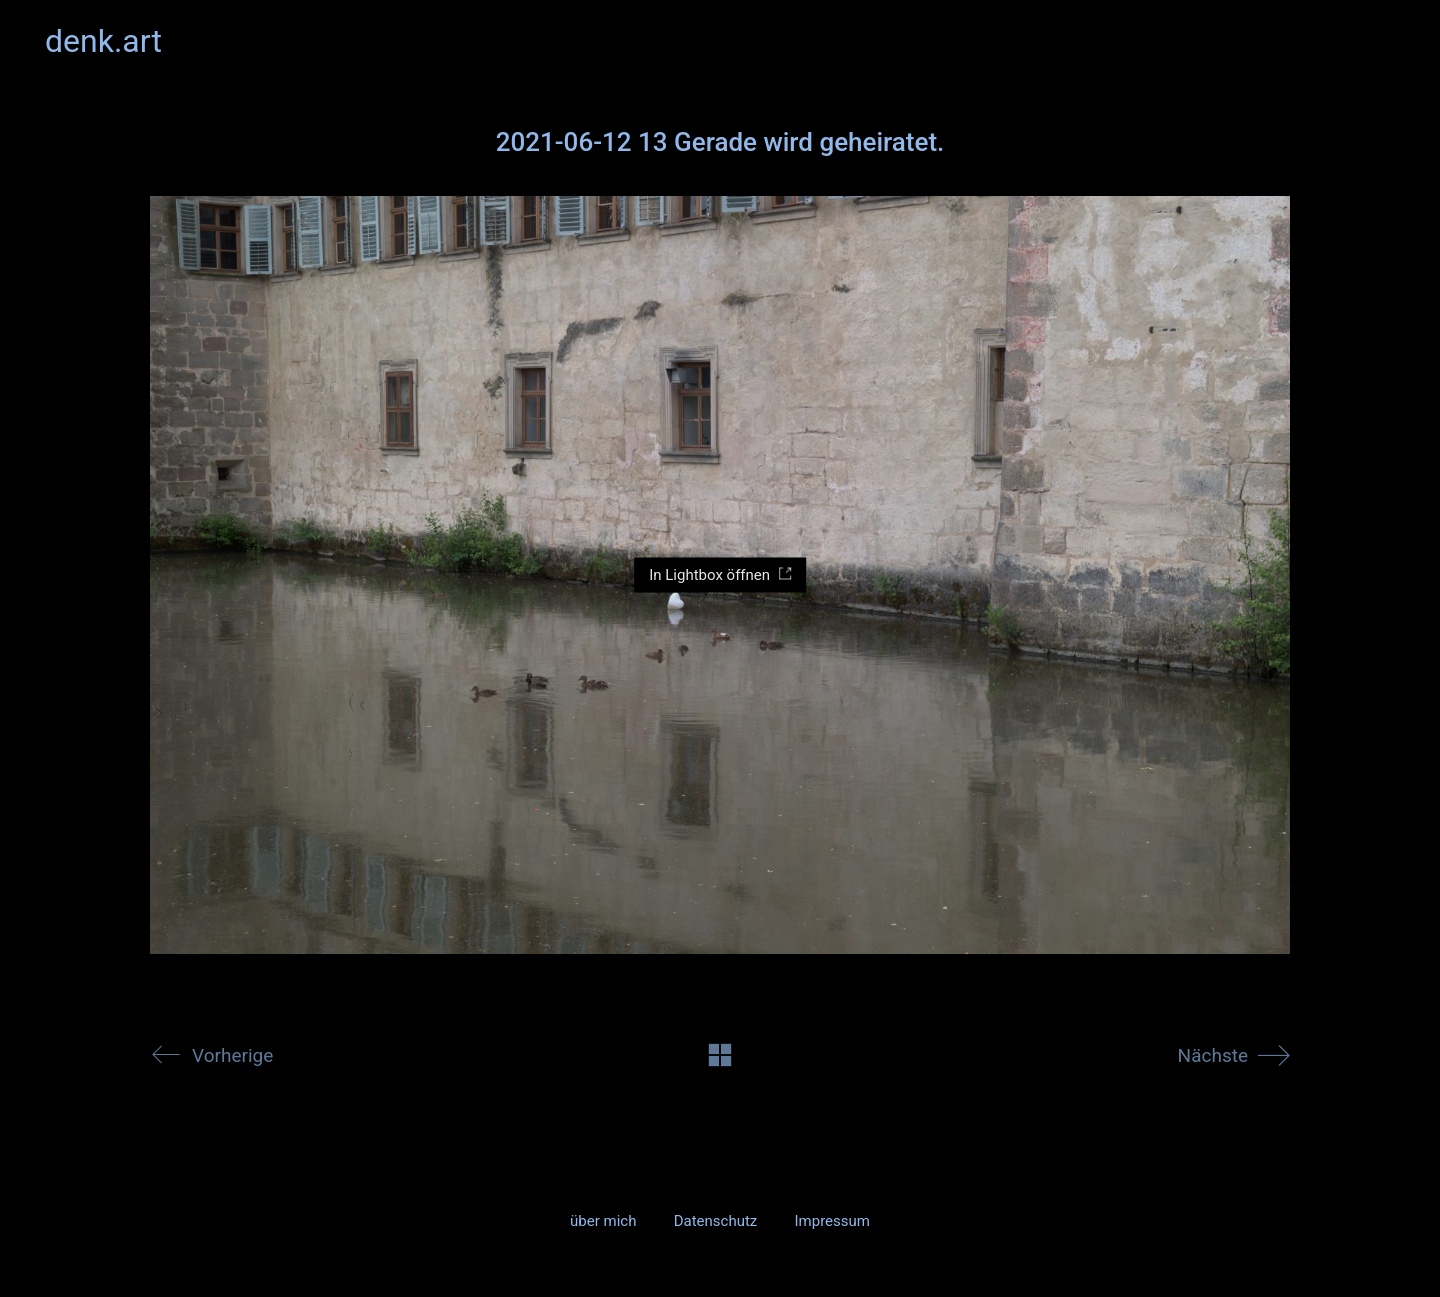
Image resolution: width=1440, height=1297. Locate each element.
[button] (1383, 41)
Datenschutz (716, 1221)
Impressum (831, 1221)
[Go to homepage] (103, 41)
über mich (603, 1221)
